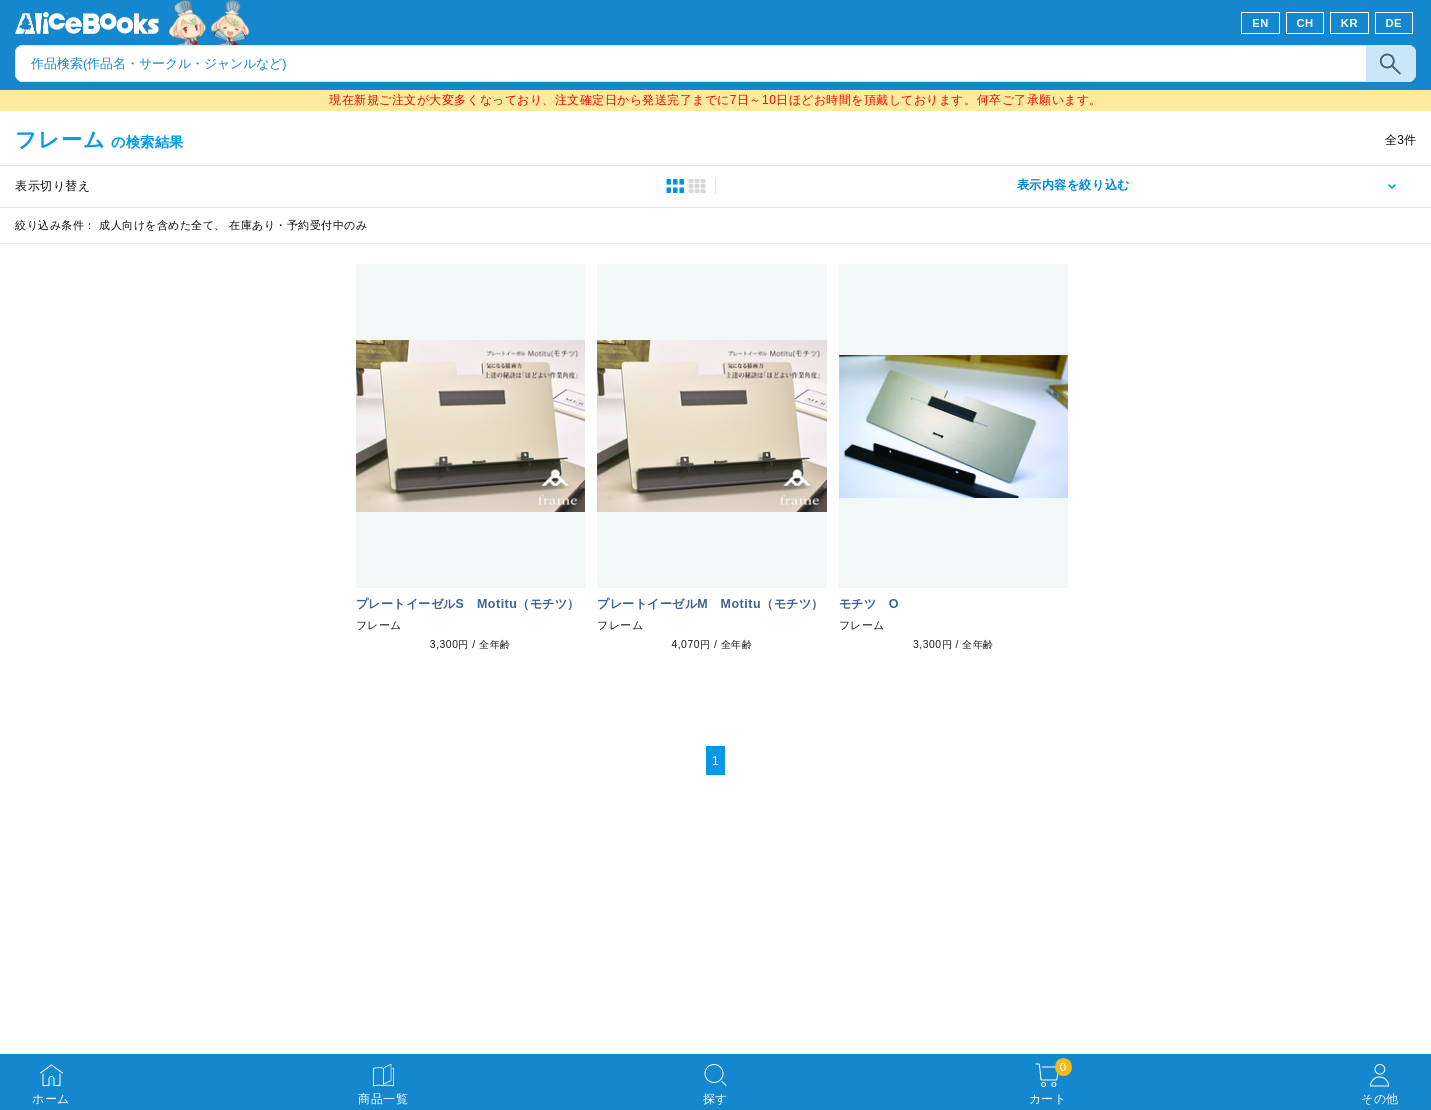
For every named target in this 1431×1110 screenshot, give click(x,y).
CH (1304, 23)
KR (1349, 23)
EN (1260, 23)
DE (1394, 23)
